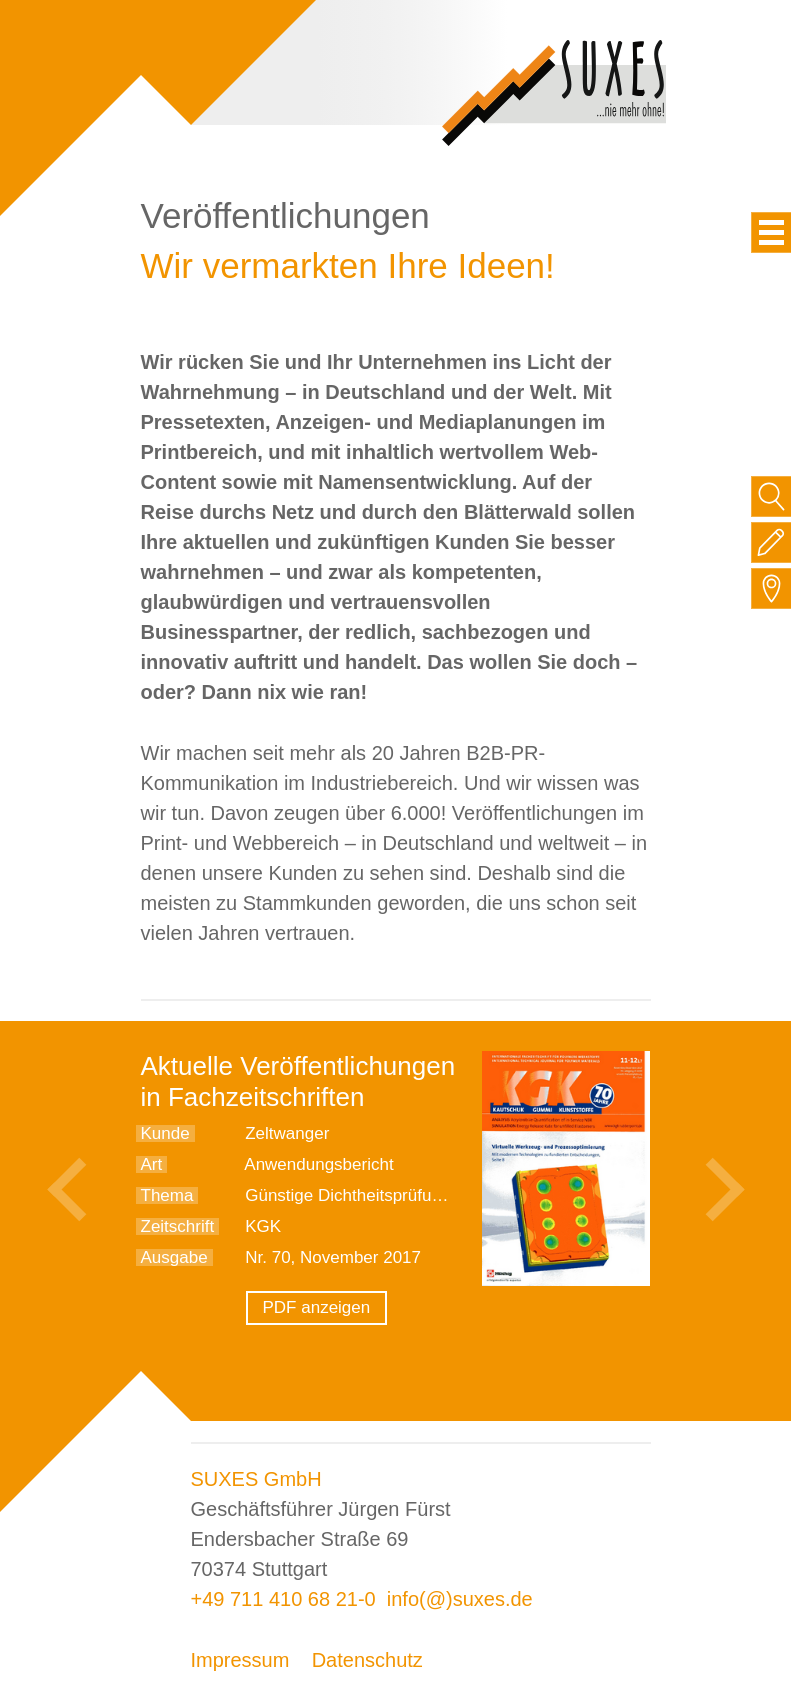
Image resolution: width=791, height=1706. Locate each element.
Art (152, 1164)
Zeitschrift (178, 1226)
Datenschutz (367, 1660)
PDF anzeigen (317, 1307)
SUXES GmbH (256, 1479)
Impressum (240, 1660)
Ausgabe (174, 1257)
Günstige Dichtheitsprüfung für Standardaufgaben (432, 1195)
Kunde (165, 1133)
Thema (167, 1195)
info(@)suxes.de (460, 1599)
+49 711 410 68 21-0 (283, 1599)
